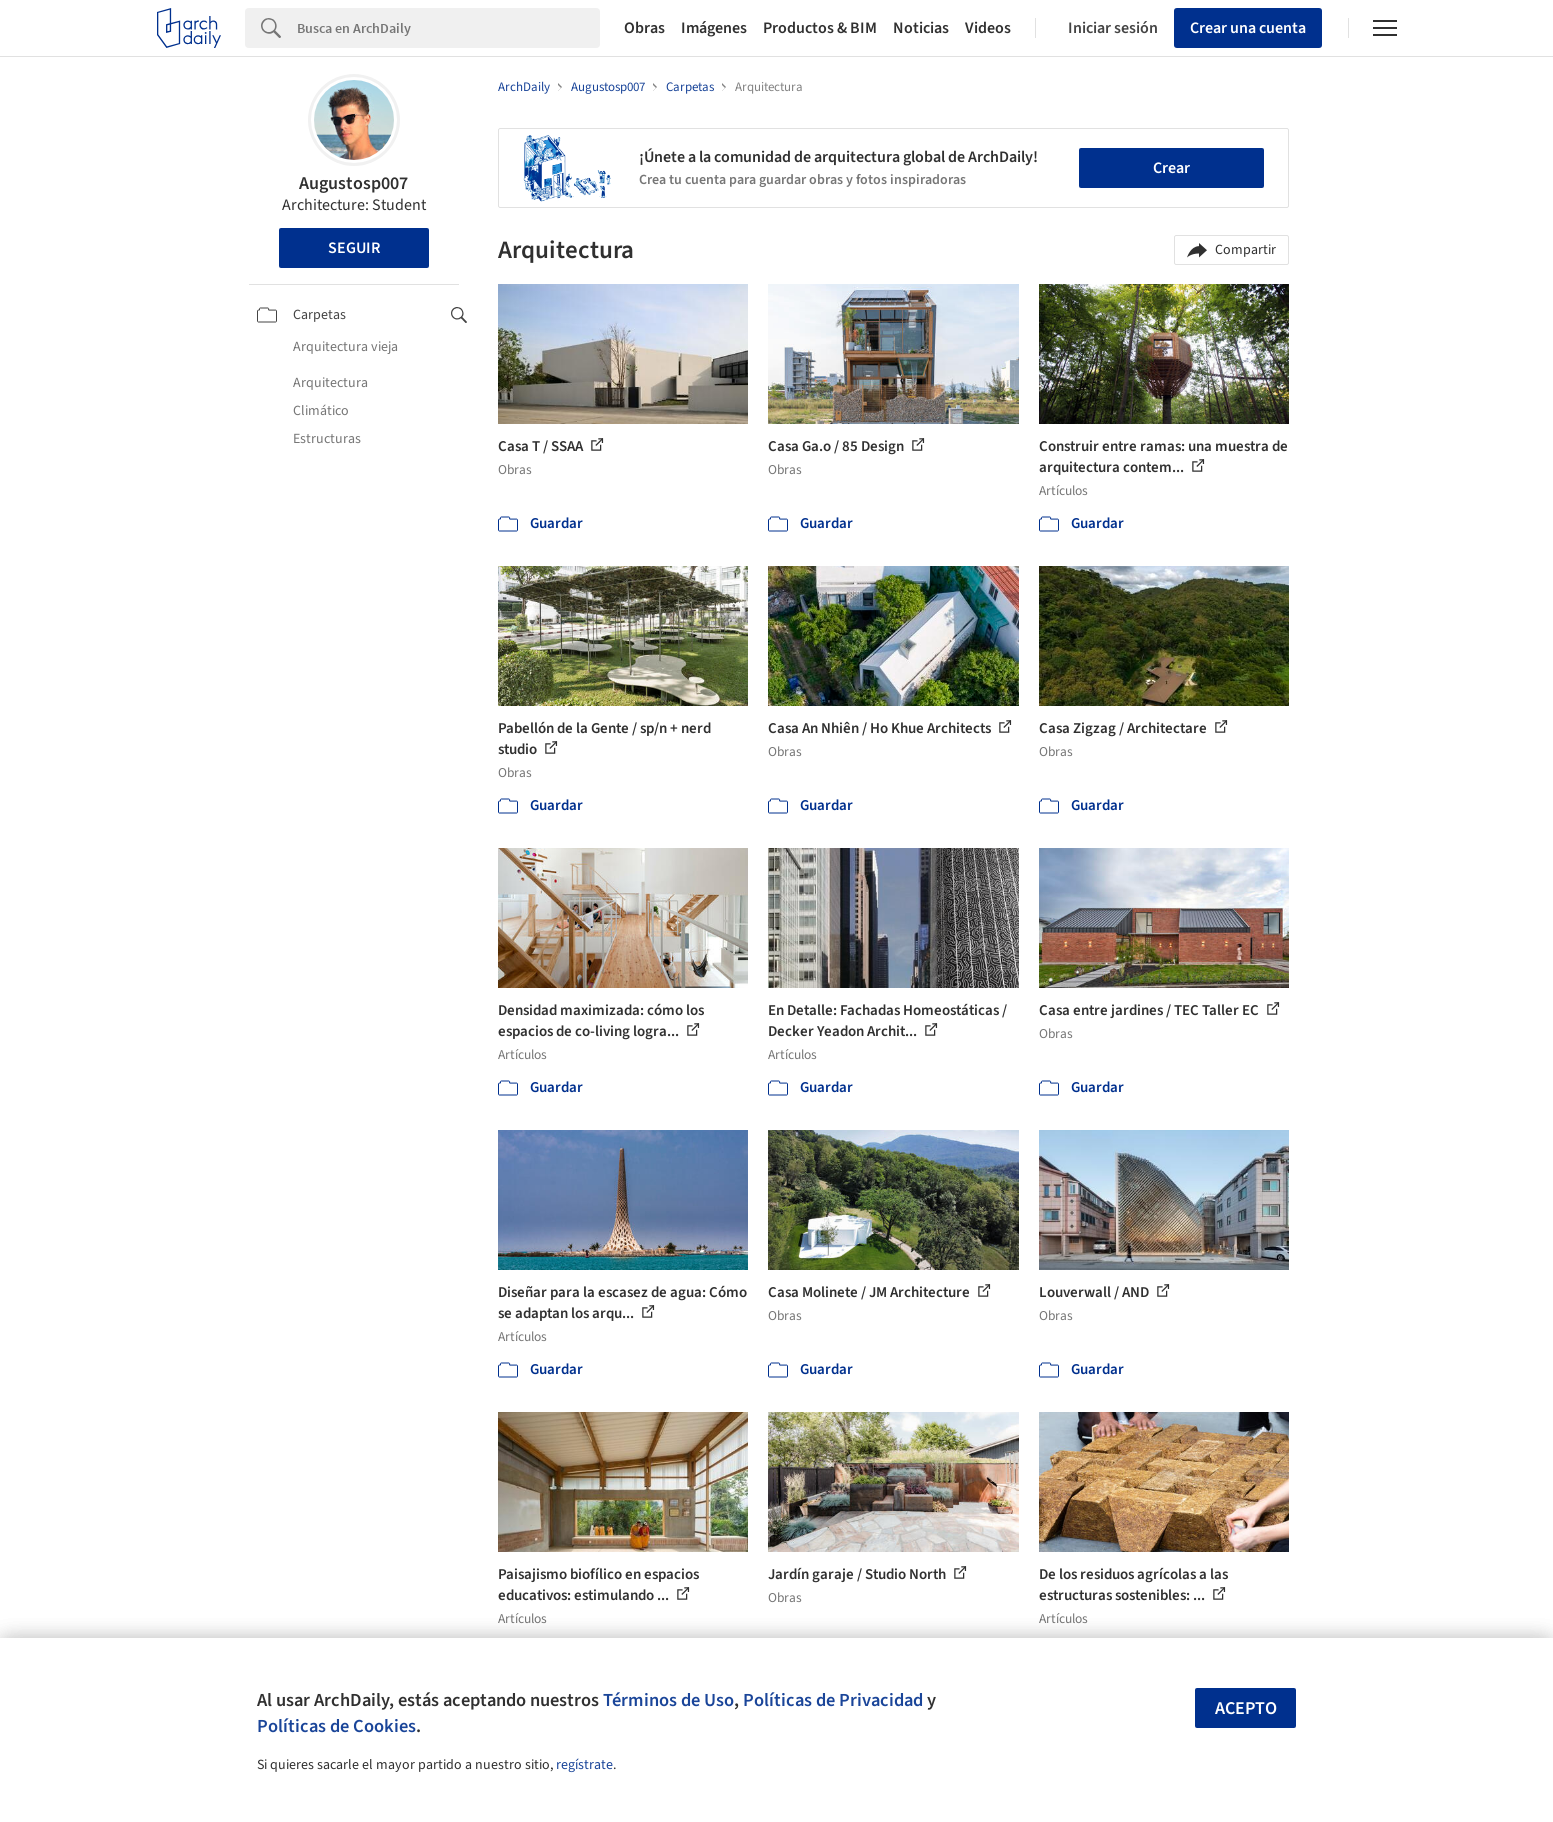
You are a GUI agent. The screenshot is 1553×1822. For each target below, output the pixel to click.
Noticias (921, 28)
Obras (644, 28)
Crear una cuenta (1248, 28)
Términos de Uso (668, 1700)
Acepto (1246, 1708)
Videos (988, 28)
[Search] (448, 28)
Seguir (354, 248)
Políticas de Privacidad (833, 1700)
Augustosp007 (353, 183)
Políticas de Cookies (336, 1726)
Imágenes (714, 28)
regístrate (584, 1765)
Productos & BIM (820, 28)
